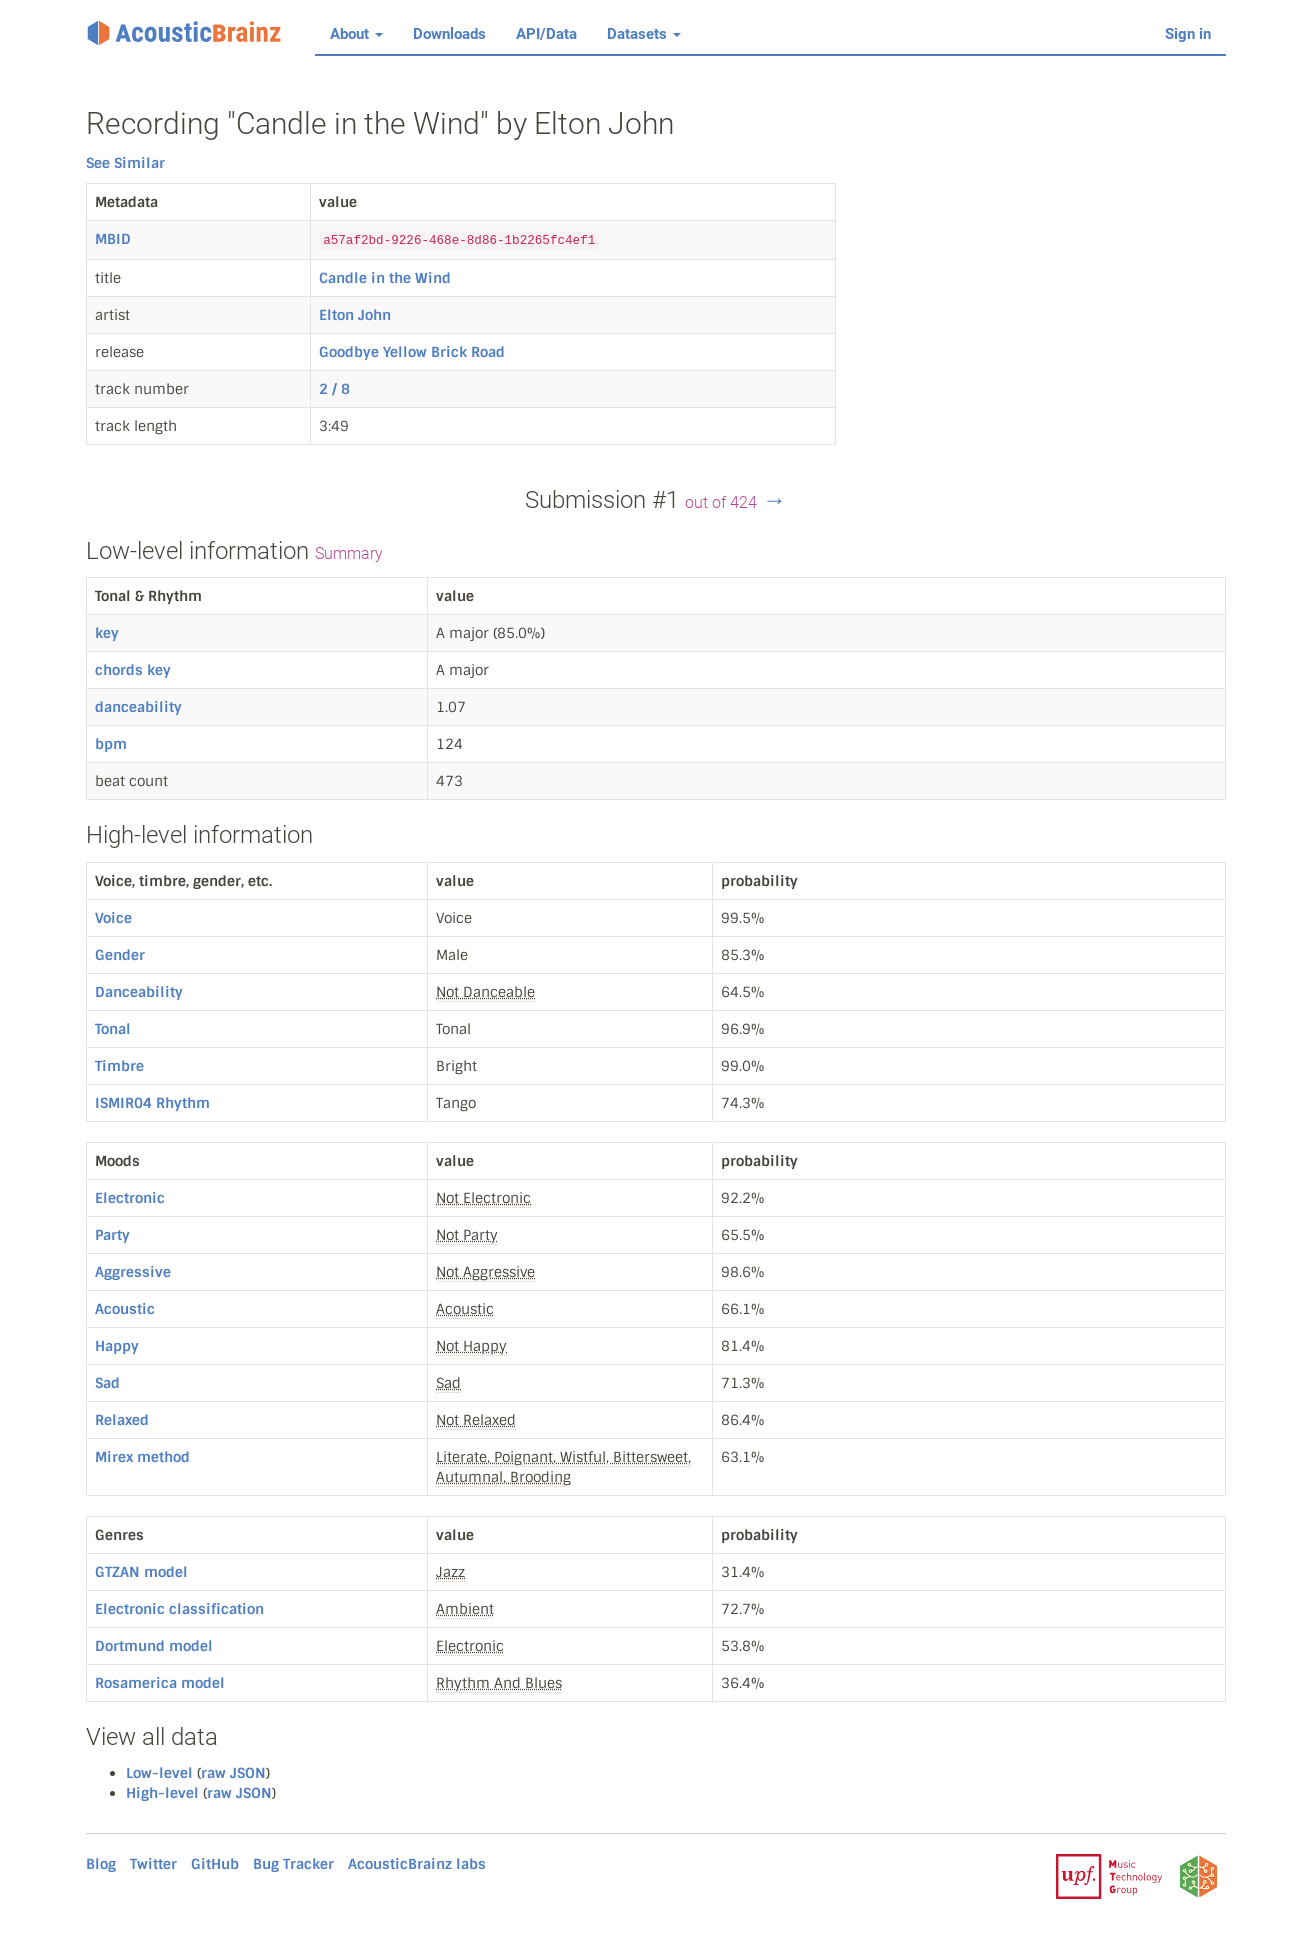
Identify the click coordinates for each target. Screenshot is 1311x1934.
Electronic (130, 1198)
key (107, 633)
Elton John (355, 315)
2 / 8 (334, 389)
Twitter (153, 1864)
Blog (101, 1864)
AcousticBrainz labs (417, 1864)
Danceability (139, 992)
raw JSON (233, 1773)
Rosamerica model (160, 1683)
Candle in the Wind (385, 278)
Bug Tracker (293, 1864)
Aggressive (133, 1272)
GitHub (215, 1864)
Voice (113, 918)
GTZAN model (141, 1572)
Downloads (449, 34)
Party (112, 1235)
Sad (107, 1383)
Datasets (644, 34)
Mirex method (142, 1457)
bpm (111, 744)
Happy (117, 1346)
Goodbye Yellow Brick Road (412, 352)
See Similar (125, 163)
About (356, 34)
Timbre (119, 1066)
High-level (162, 1793)
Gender (120, 955)
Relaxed (122, 1420)
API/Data (546, 34)
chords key (133, 670)
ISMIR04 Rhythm (152, 1103)
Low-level (159, 1773)
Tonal (113, 1029)
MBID (113, 239)
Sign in (1188, 34)
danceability (138, 707)
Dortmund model (154, 1646)
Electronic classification (179, 1609)
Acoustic (125, 1309)
